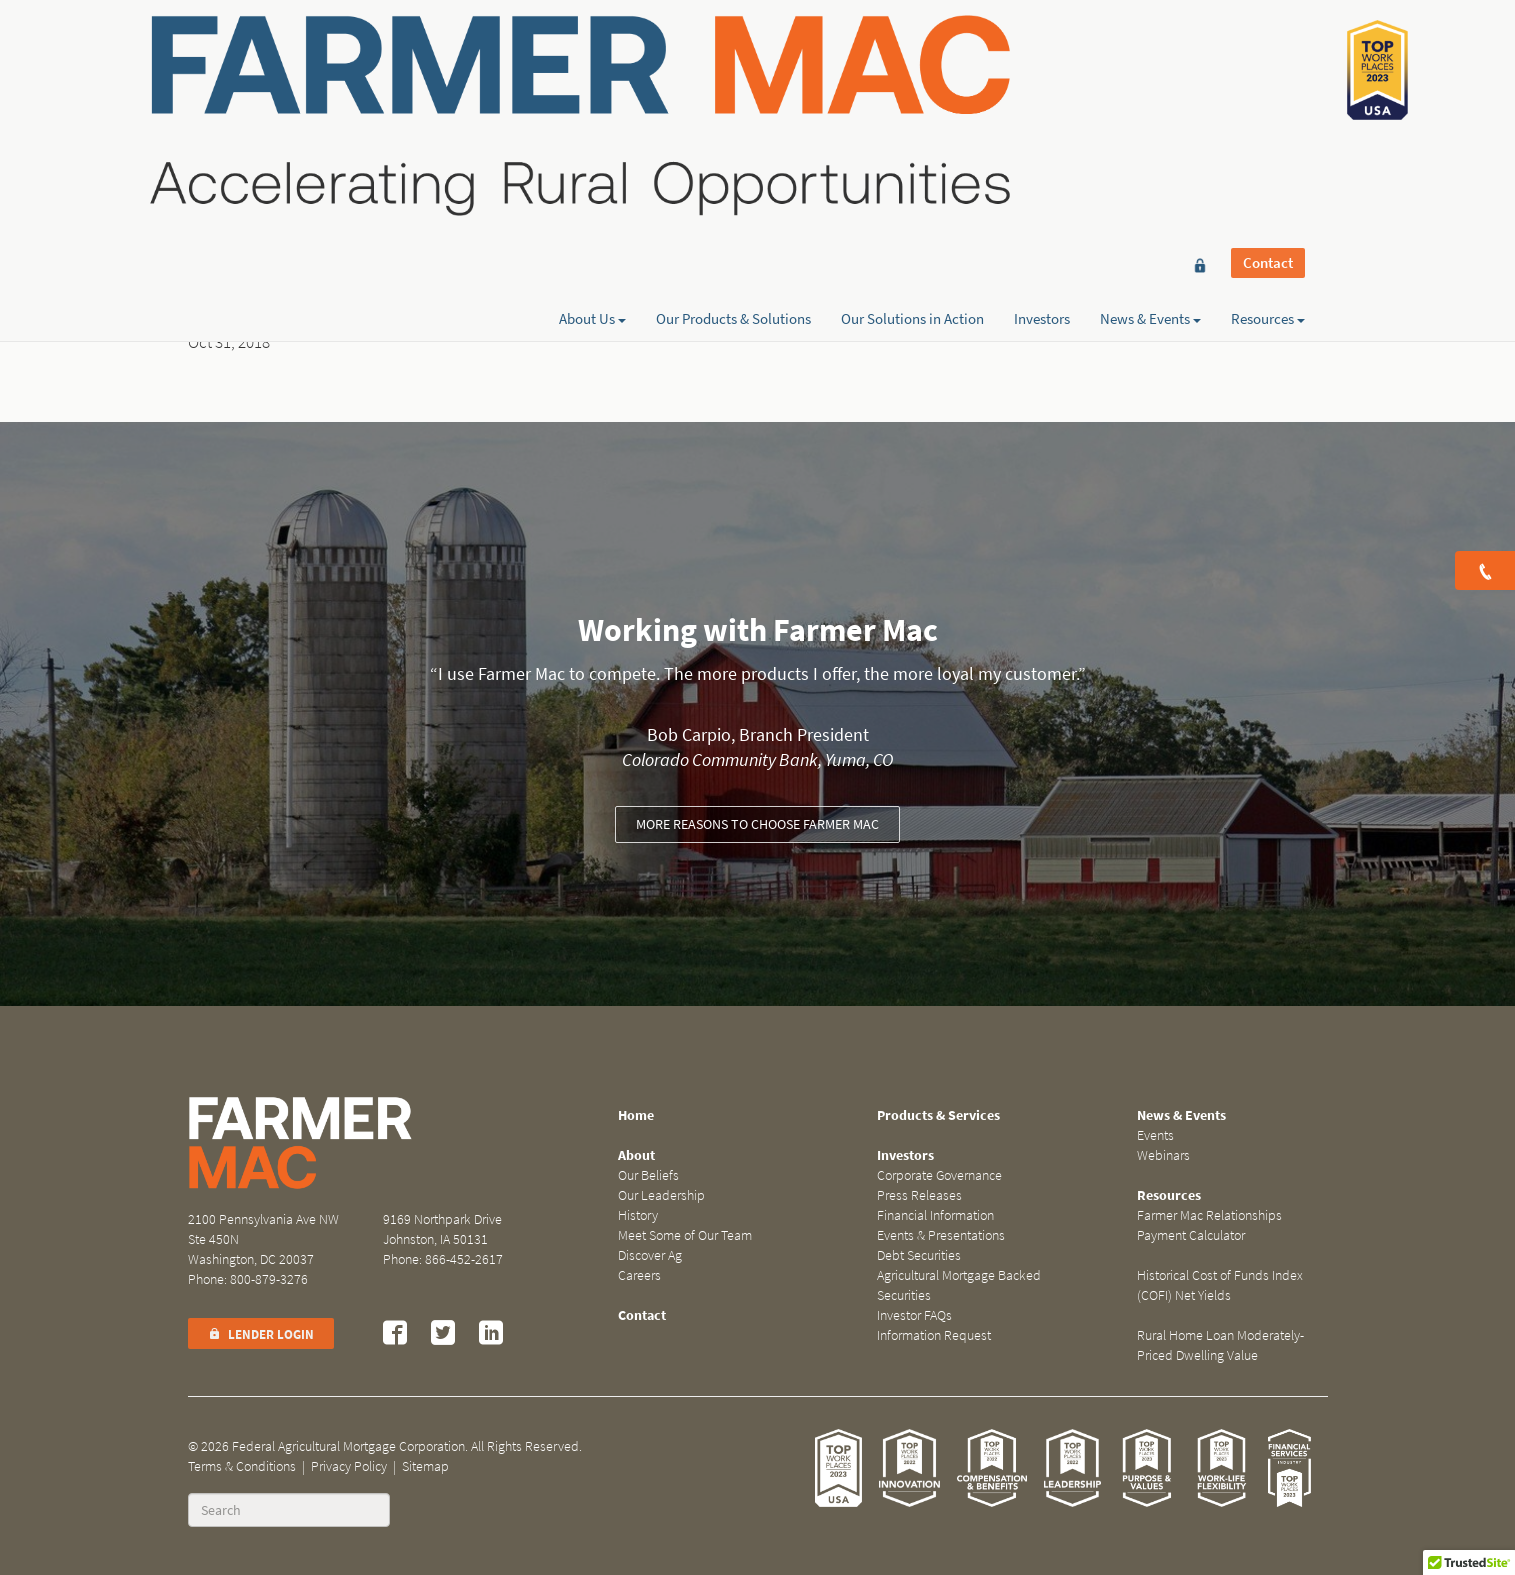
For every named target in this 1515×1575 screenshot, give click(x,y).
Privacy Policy (349, 1466)
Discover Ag (650, 1255)
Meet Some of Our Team (685, 1235)
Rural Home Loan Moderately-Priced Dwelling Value (1220, 1345)
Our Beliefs (648, 1175)
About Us (592, 87)
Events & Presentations (941, 1235)
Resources (1268, 87)
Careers (639, 1275)
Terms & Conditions (242, 1466)
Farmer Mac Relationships (1209, 1215)
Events (1155, 1135)
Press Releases (919, 1195)
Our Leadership (661, 1195)
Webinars (1163, 1155)
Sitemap (425, 1466)
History (638, 1215)
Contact (1268, 52)
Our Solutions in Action (912, 87)
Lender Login (261, 1334)
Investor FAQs (914, 1315)
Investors (1042, 87)
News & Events (1150, 87)
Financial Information (935, 1215)
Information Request (934, 1335)
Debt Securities (919, 1255)
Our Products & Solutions (733, 87)
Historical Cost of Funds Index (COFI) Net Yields (1220, 1285)
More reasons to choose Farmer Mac (757, 824)
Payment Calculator (1191, 1235)
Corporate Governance (939, 1175)
